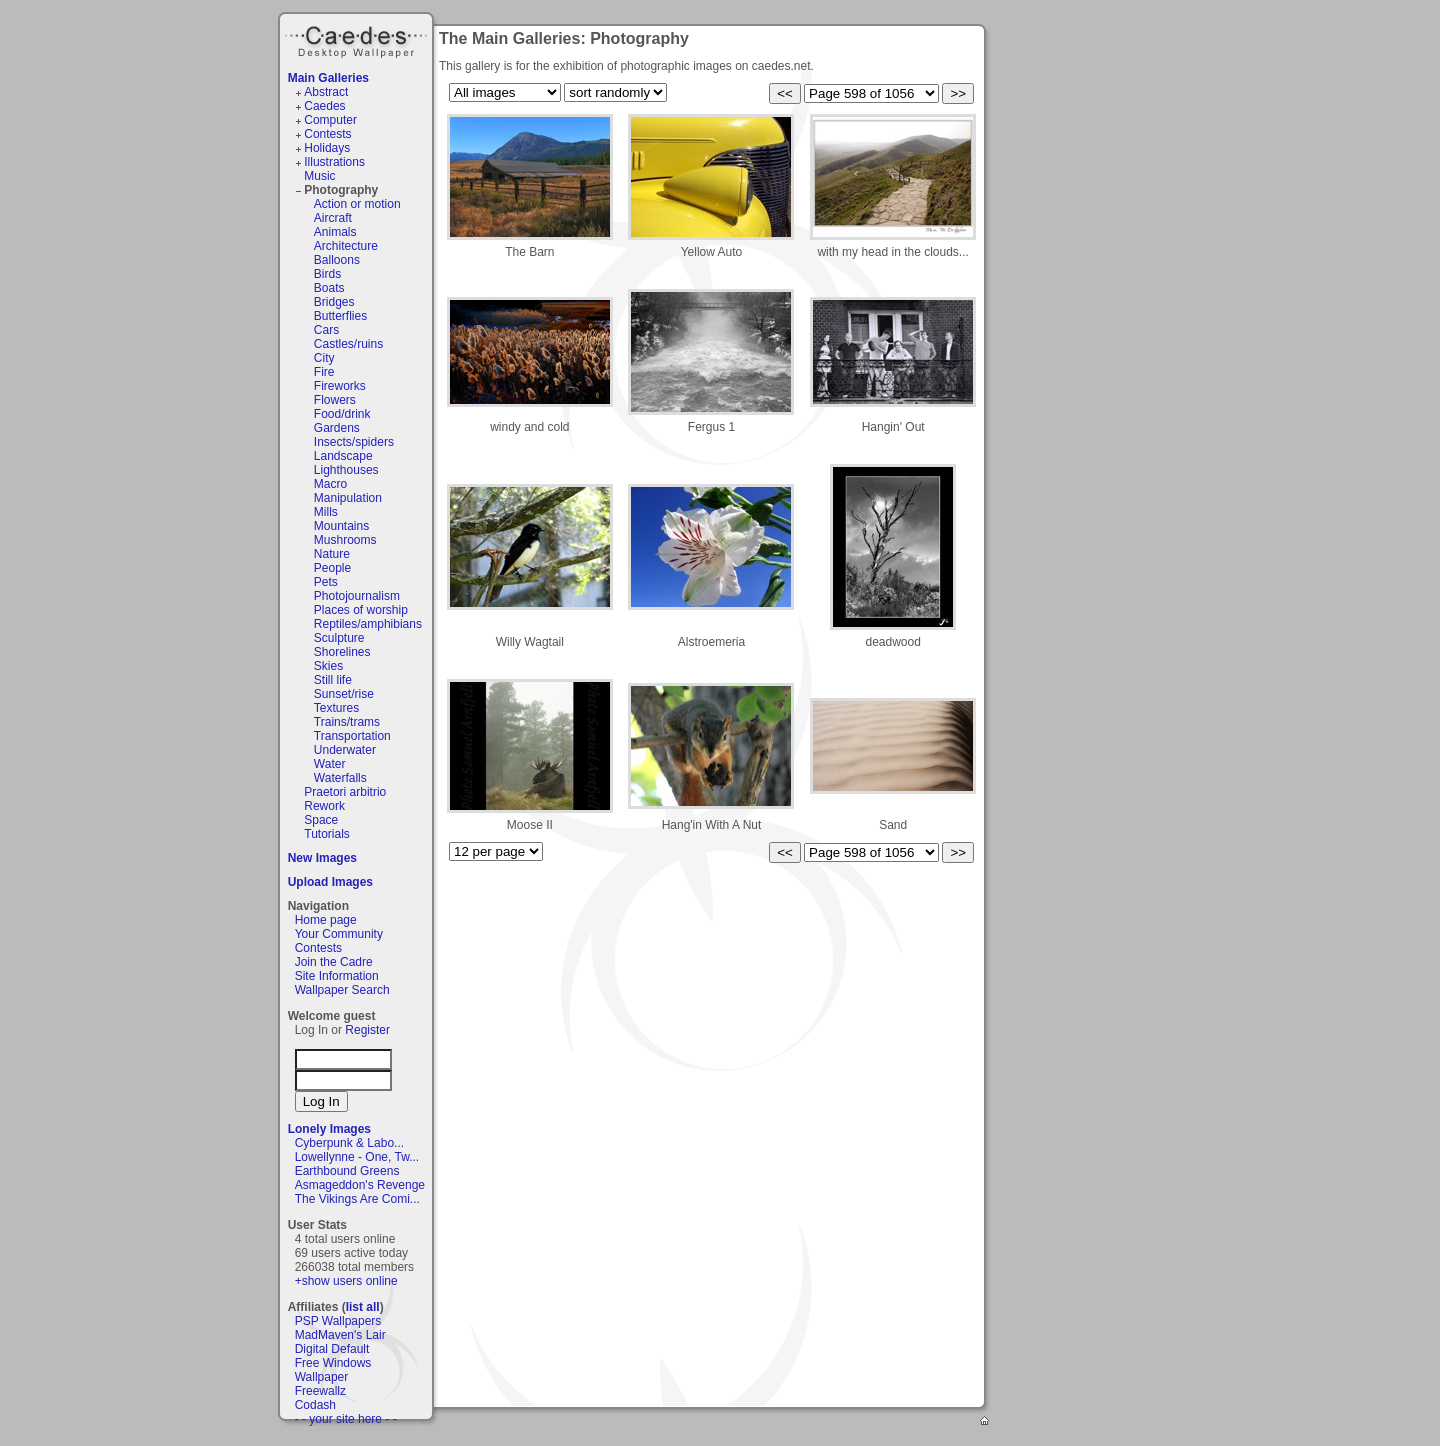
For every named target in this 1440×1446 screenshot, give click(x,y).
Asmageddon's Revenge (360, 1185)
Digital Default (332, 1349)
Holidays (327, 148)
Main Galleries (328, 78)
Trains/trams (347, 722)
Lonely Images (329, 1129)
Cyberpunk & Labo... (349, 1143)
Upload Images (330, 882)
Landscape (343, 456)
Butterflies (340, 316)
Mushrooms (345, 540)
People (332, 568)
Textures (336, 708)
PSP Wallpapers (338, 1321)
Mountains (341, 526)
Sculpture (339, 638)
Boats (329, 288)
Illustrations (334, 162)
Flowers (335, 400)
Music (319, 176)
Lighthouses (346, 470)
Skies (328, 666)
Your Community (339, 934)
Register (367, 1030)
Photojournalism (357, 596)
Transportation (352, 736)
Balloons (337, 260)
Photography (341, 190)
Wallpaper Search (342, 990)
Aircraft (333, 218)
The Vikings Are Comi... (357, 1199)
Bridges (334, 302)
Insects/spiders (354, 442)
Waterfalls (340, 778)
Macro (330, 484)
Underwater (345, 750)
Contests (327, 134)
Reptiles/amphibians (368, 624)
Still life (333, 680)
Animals (335, 232)
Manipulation (348, 498)
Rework (324, 806)
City (324, 358)
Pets (326, 582)
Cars (326, 330)
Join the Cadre (334, 962)
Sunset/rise (344, 694)
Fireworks (340, 386)
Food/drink (342, 414)
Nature (332, 554)
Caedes (358, 39)
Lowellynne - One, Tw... (357, 1157)
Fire (324, 372)
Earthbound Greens (347, 1171)
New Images (322, 858)
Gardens (337, 428)
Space (321, 820)
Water (330, 764)
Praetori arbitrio (345, 792)
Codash (315, 1405)
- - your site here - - (346, 1419)
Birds (327, 274)
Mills (326, 512)
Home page (326, 920)
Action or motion (357, 204)
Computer (330, 120)
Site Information (337, 976)
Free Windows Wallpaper (333, 1370)
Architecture (346, 246)
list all (363, 1307)
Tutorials (327, 834)
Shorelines (342, 652)
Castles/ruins (348, 344)
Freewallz (320, 1391)
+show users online (346, 1281)
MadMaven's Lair (340, 1335)
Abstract (326, 92)
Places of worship (361, 610)
